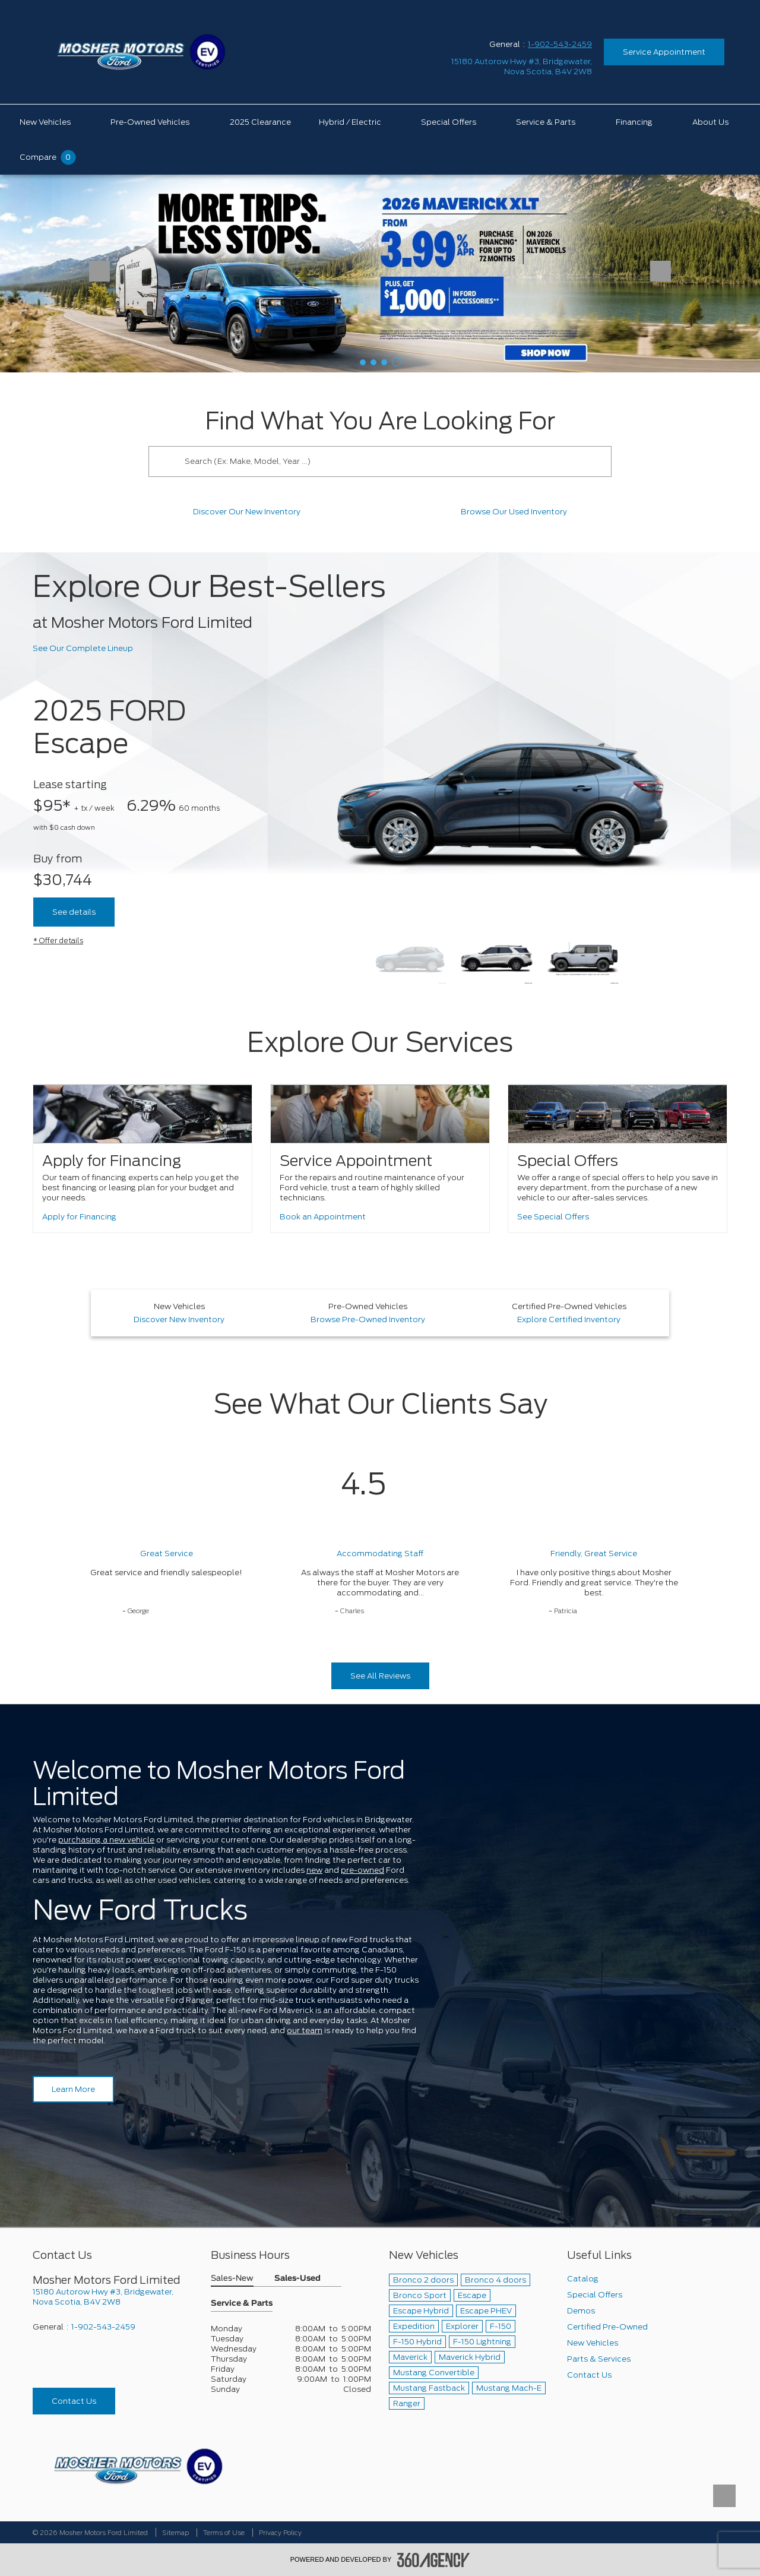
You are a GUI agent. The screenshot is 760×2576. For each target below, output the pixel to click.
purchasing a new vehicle (106, 1839)
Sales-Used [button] (297, 2279)
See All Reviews (380, 1675)
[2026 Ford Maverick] (380, 272)
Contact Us (74, 2401)
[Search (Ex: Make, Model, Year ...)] (395, 461)
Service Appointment (664, 52)
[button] (363, 362)
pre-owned (362, 1870)
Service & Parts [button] (242, 2304)
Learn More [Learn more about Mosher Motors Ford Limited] (73, 2089)
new (314, 1870)
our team (304, 2030)
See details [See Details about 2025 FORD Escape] (74, 912)
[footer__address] (113, 2297)
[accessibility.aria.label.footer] (433, 2560)
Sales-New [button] (232, 2279)
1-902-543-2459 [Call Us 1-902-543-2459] (560, 44)
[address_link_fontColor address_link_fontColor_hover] (521, 66)
